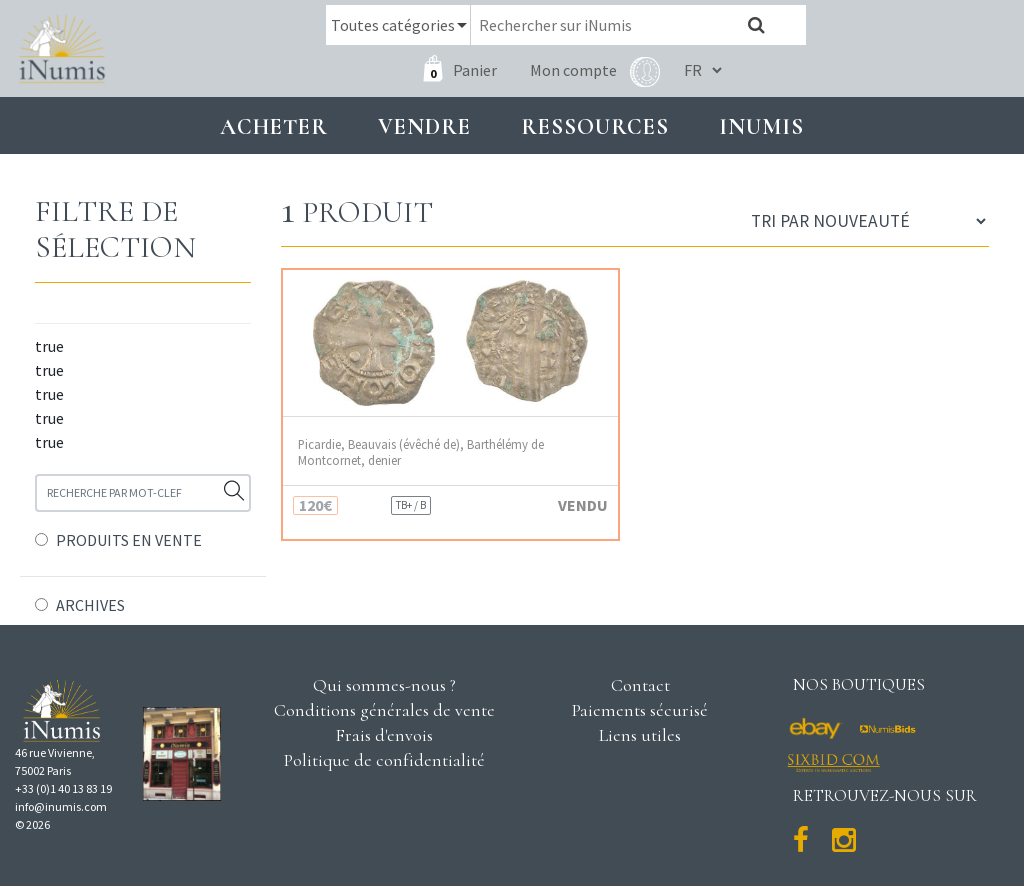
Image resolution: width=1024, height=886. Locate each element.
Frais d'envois (384, 735)
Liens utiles (640, 735)
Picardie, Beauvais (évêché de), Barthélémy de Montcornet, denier (421, 452)
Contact (640, 685)
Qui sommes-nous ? (384, 685)
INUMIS (761, 126)
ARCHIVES (90, 605)
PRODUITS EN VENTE (129, 540)
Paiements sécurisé (640, 710)
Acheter (274, 126)
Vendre (424, 126)
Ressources (595, 126)
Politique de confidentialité (384, 760)
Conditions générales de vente (384, 710)
